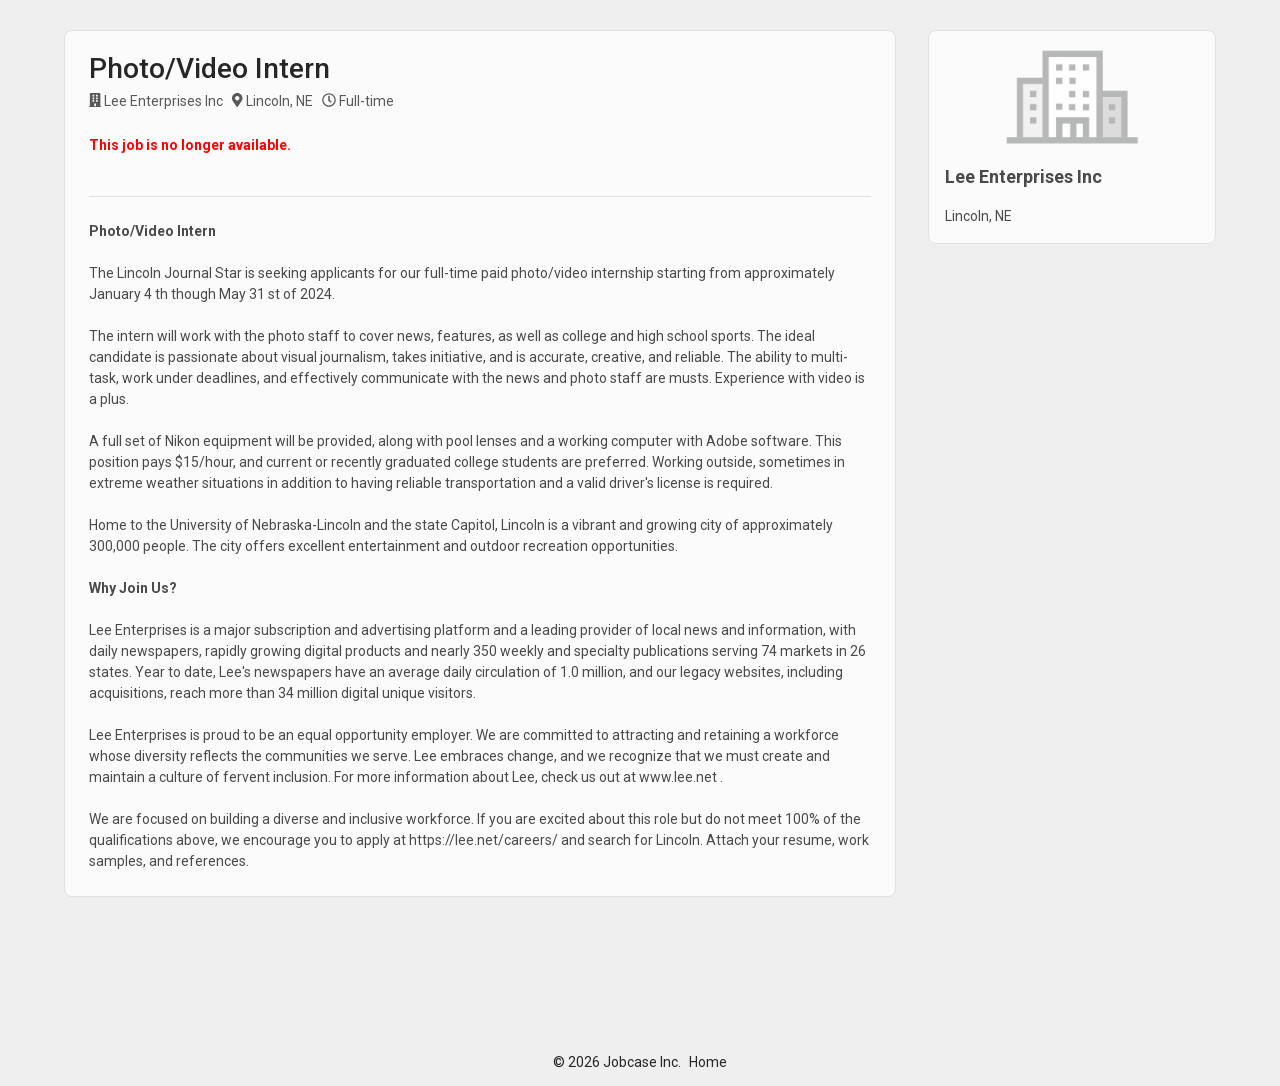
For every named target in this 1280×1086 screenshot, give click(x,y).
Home (708, 1062)
